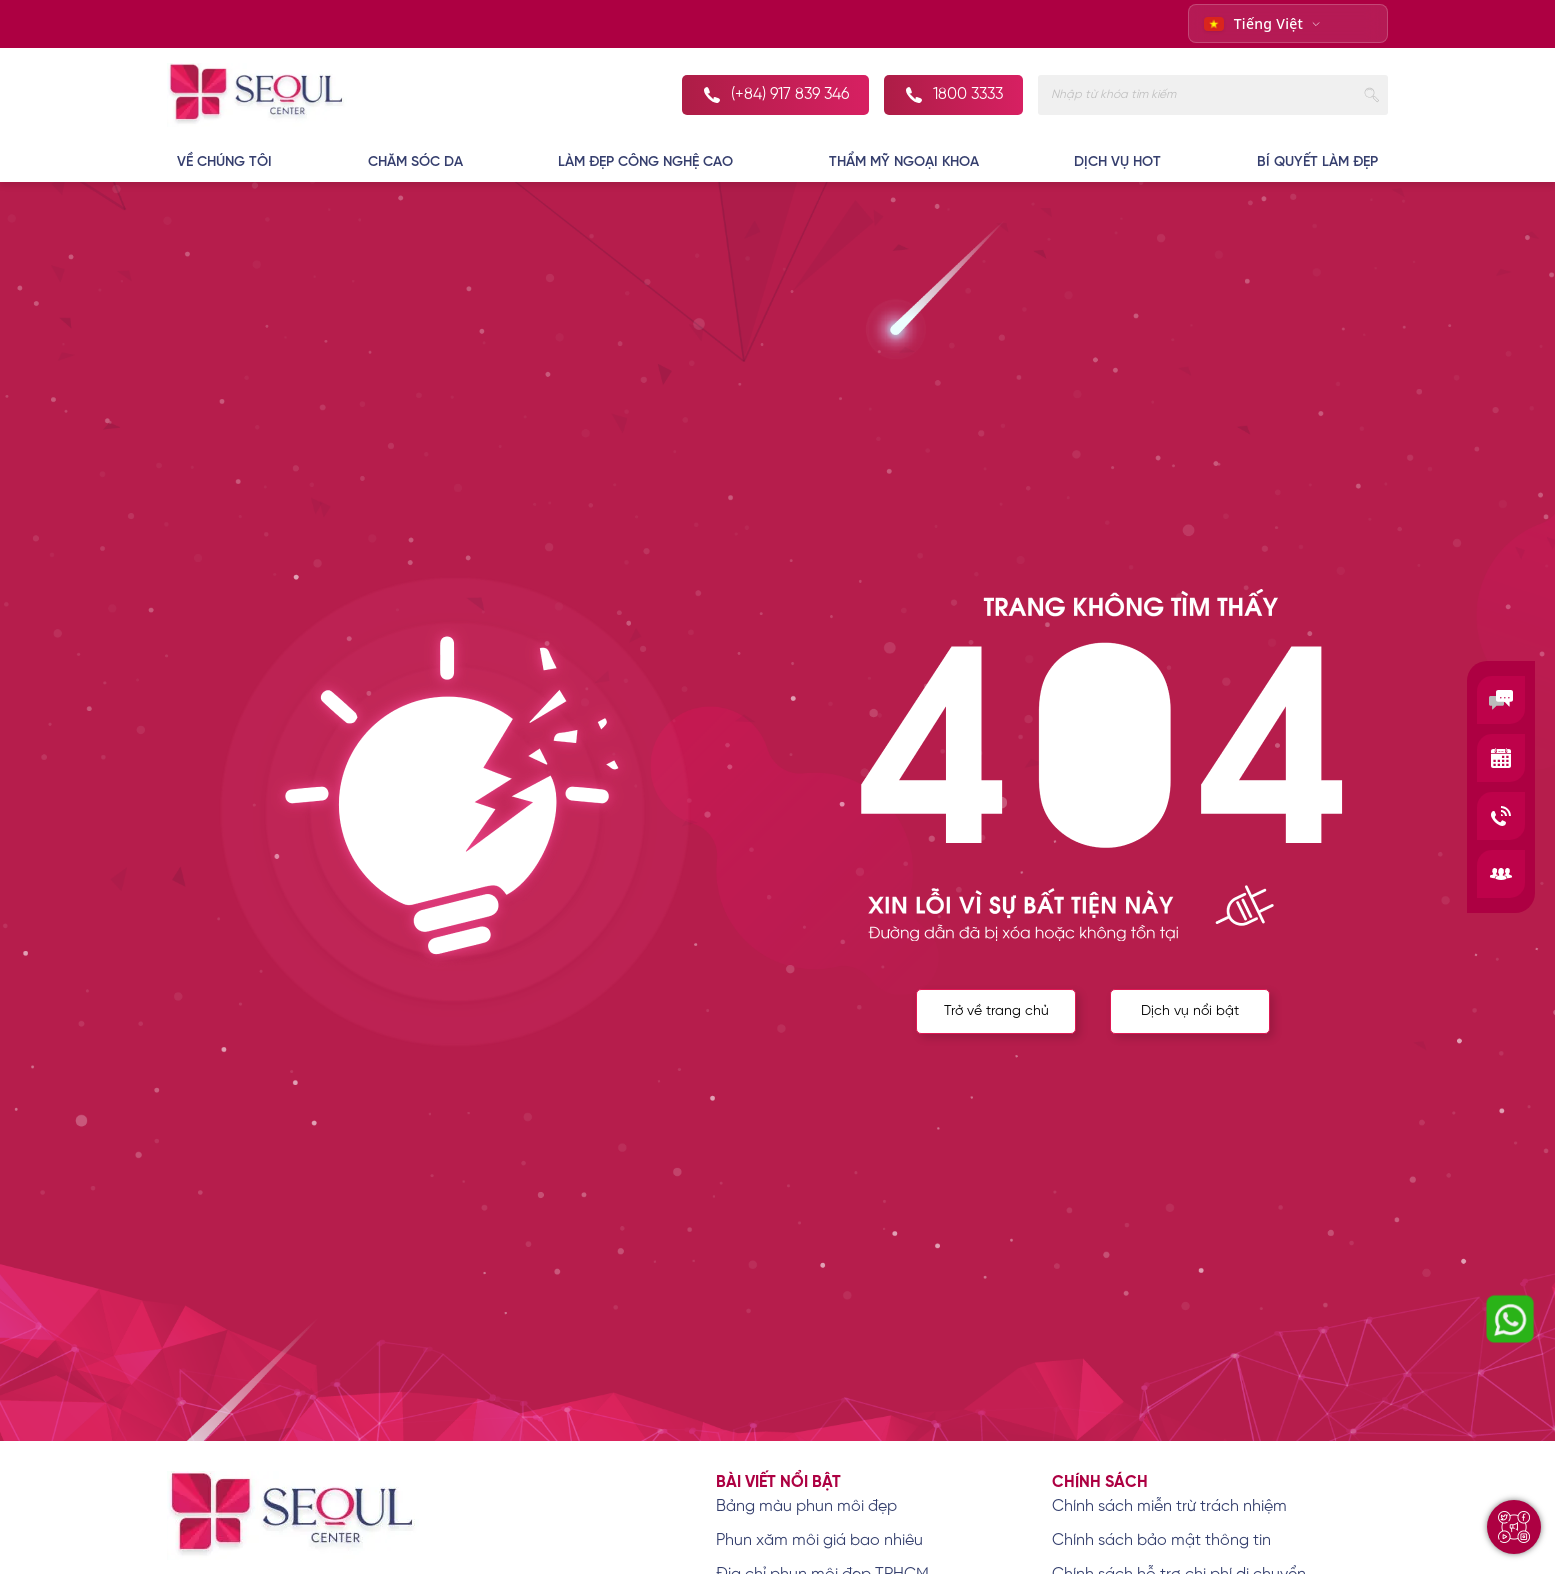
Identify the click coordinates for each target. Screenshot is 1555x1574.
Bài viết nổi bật (778, 1482)
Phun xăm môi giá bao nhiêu (819, 1540)
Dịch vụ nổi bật (1190, 1011)
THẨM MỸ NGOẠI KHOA (904, 162)
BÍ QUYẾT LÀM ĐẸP (1317, 162)
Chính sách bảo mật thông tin (1161, 1540)
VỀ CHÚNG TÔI (224, 162)
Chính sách (1100, 1482)
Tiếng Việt (1254, 23)
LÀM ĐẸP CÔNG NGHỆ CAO (645, 162)
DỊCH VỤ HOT (1117, 162)
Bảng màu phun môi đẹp (806, 1506)
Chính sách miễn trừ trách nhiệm (1169, 1506)
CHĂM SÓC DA (415, 162)
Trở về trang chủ (996, 1011)
